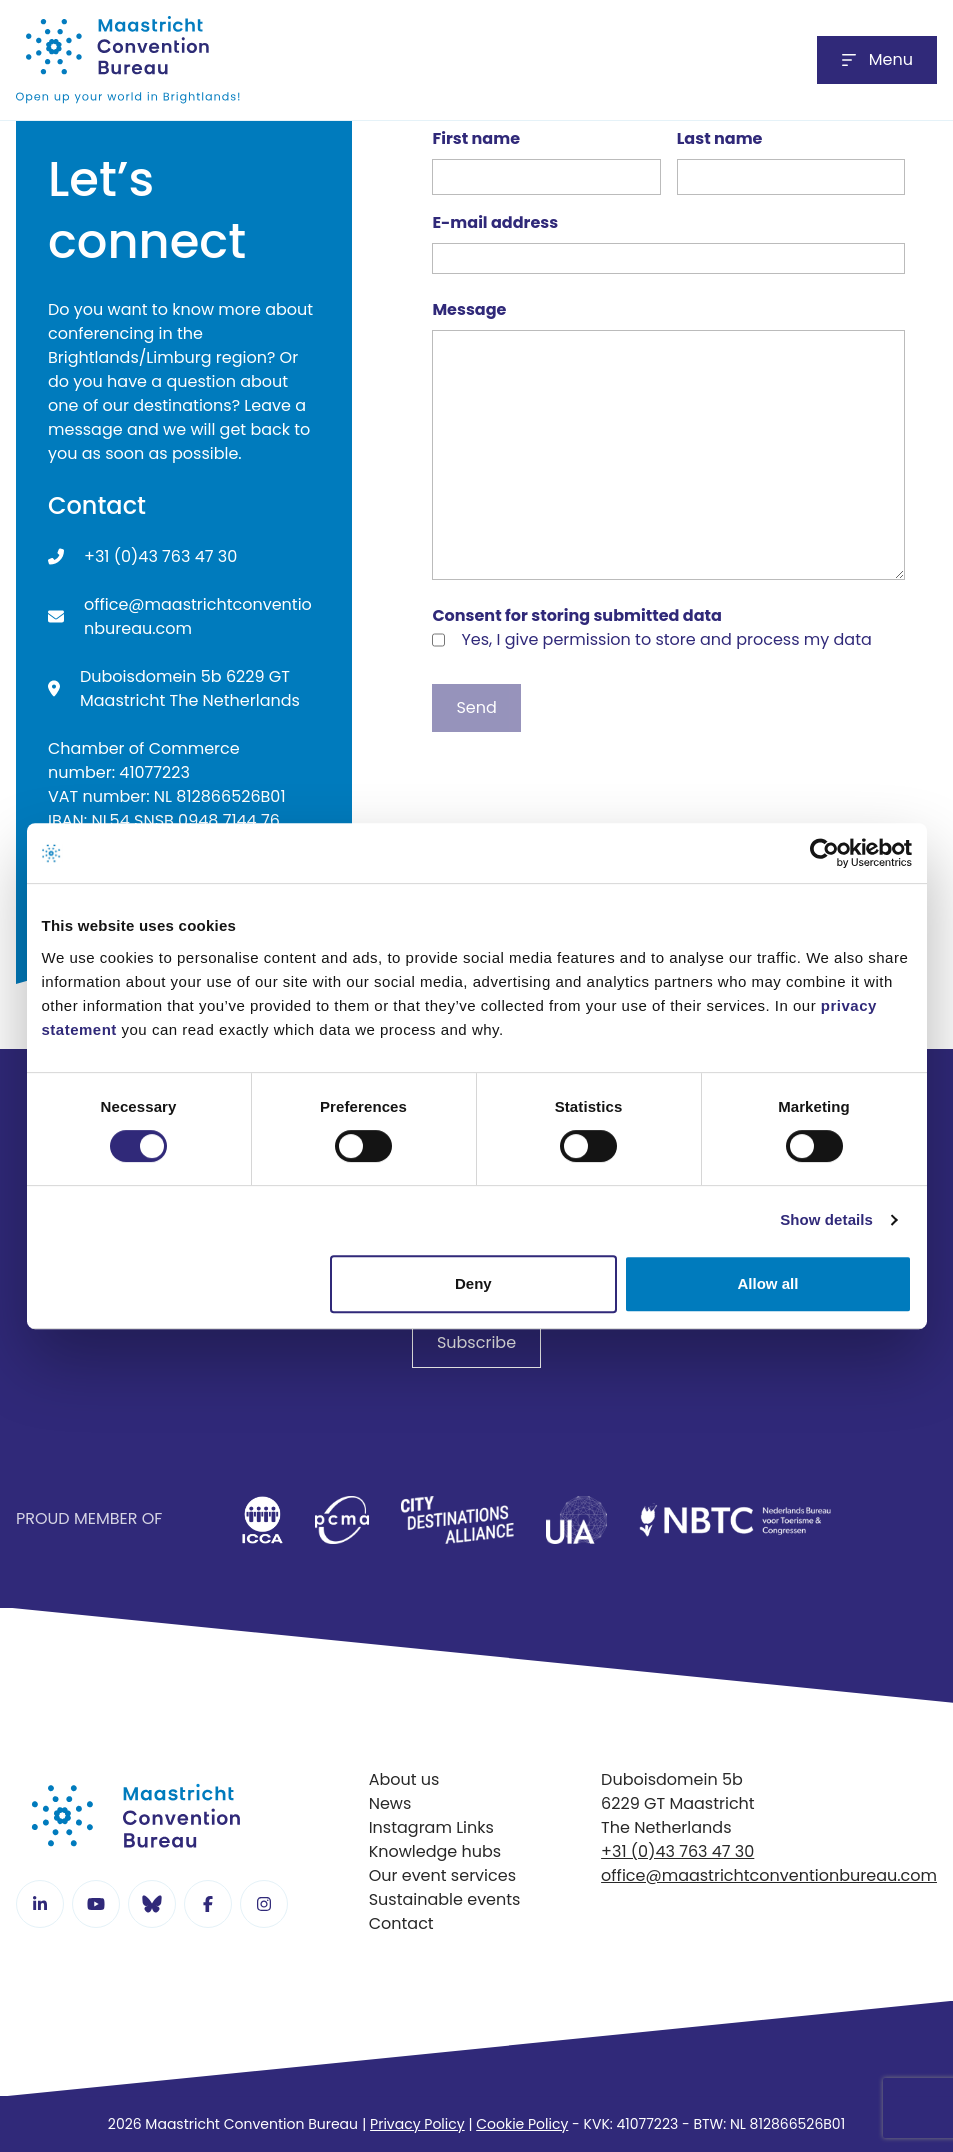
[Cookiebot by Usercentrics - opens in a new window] (824, 853)
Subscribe (476, 1342)
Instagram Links (431, 1827)
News (390, 1803)
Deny (473, 1283)
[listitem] (262, 1520)
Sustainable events (445, 1899)
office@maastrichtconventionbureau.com (198, 616)
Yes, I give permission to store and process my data (666, 639)
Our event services (442, 1875)
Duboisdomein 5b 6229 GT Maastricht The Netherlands (190, 688)
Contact (401, 1923)
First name (476, 138)
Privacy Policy (417, 2124)
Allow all (768, 1283)
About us (404, 1779)
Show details (826, 1219)
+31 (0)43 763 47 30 (160, 556)
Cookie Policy (522, 2124)
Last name (720, 138)
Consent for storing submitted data (576, 615)
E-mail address (495, 222)
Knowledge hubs (435, 1851)
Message (469, 309)
